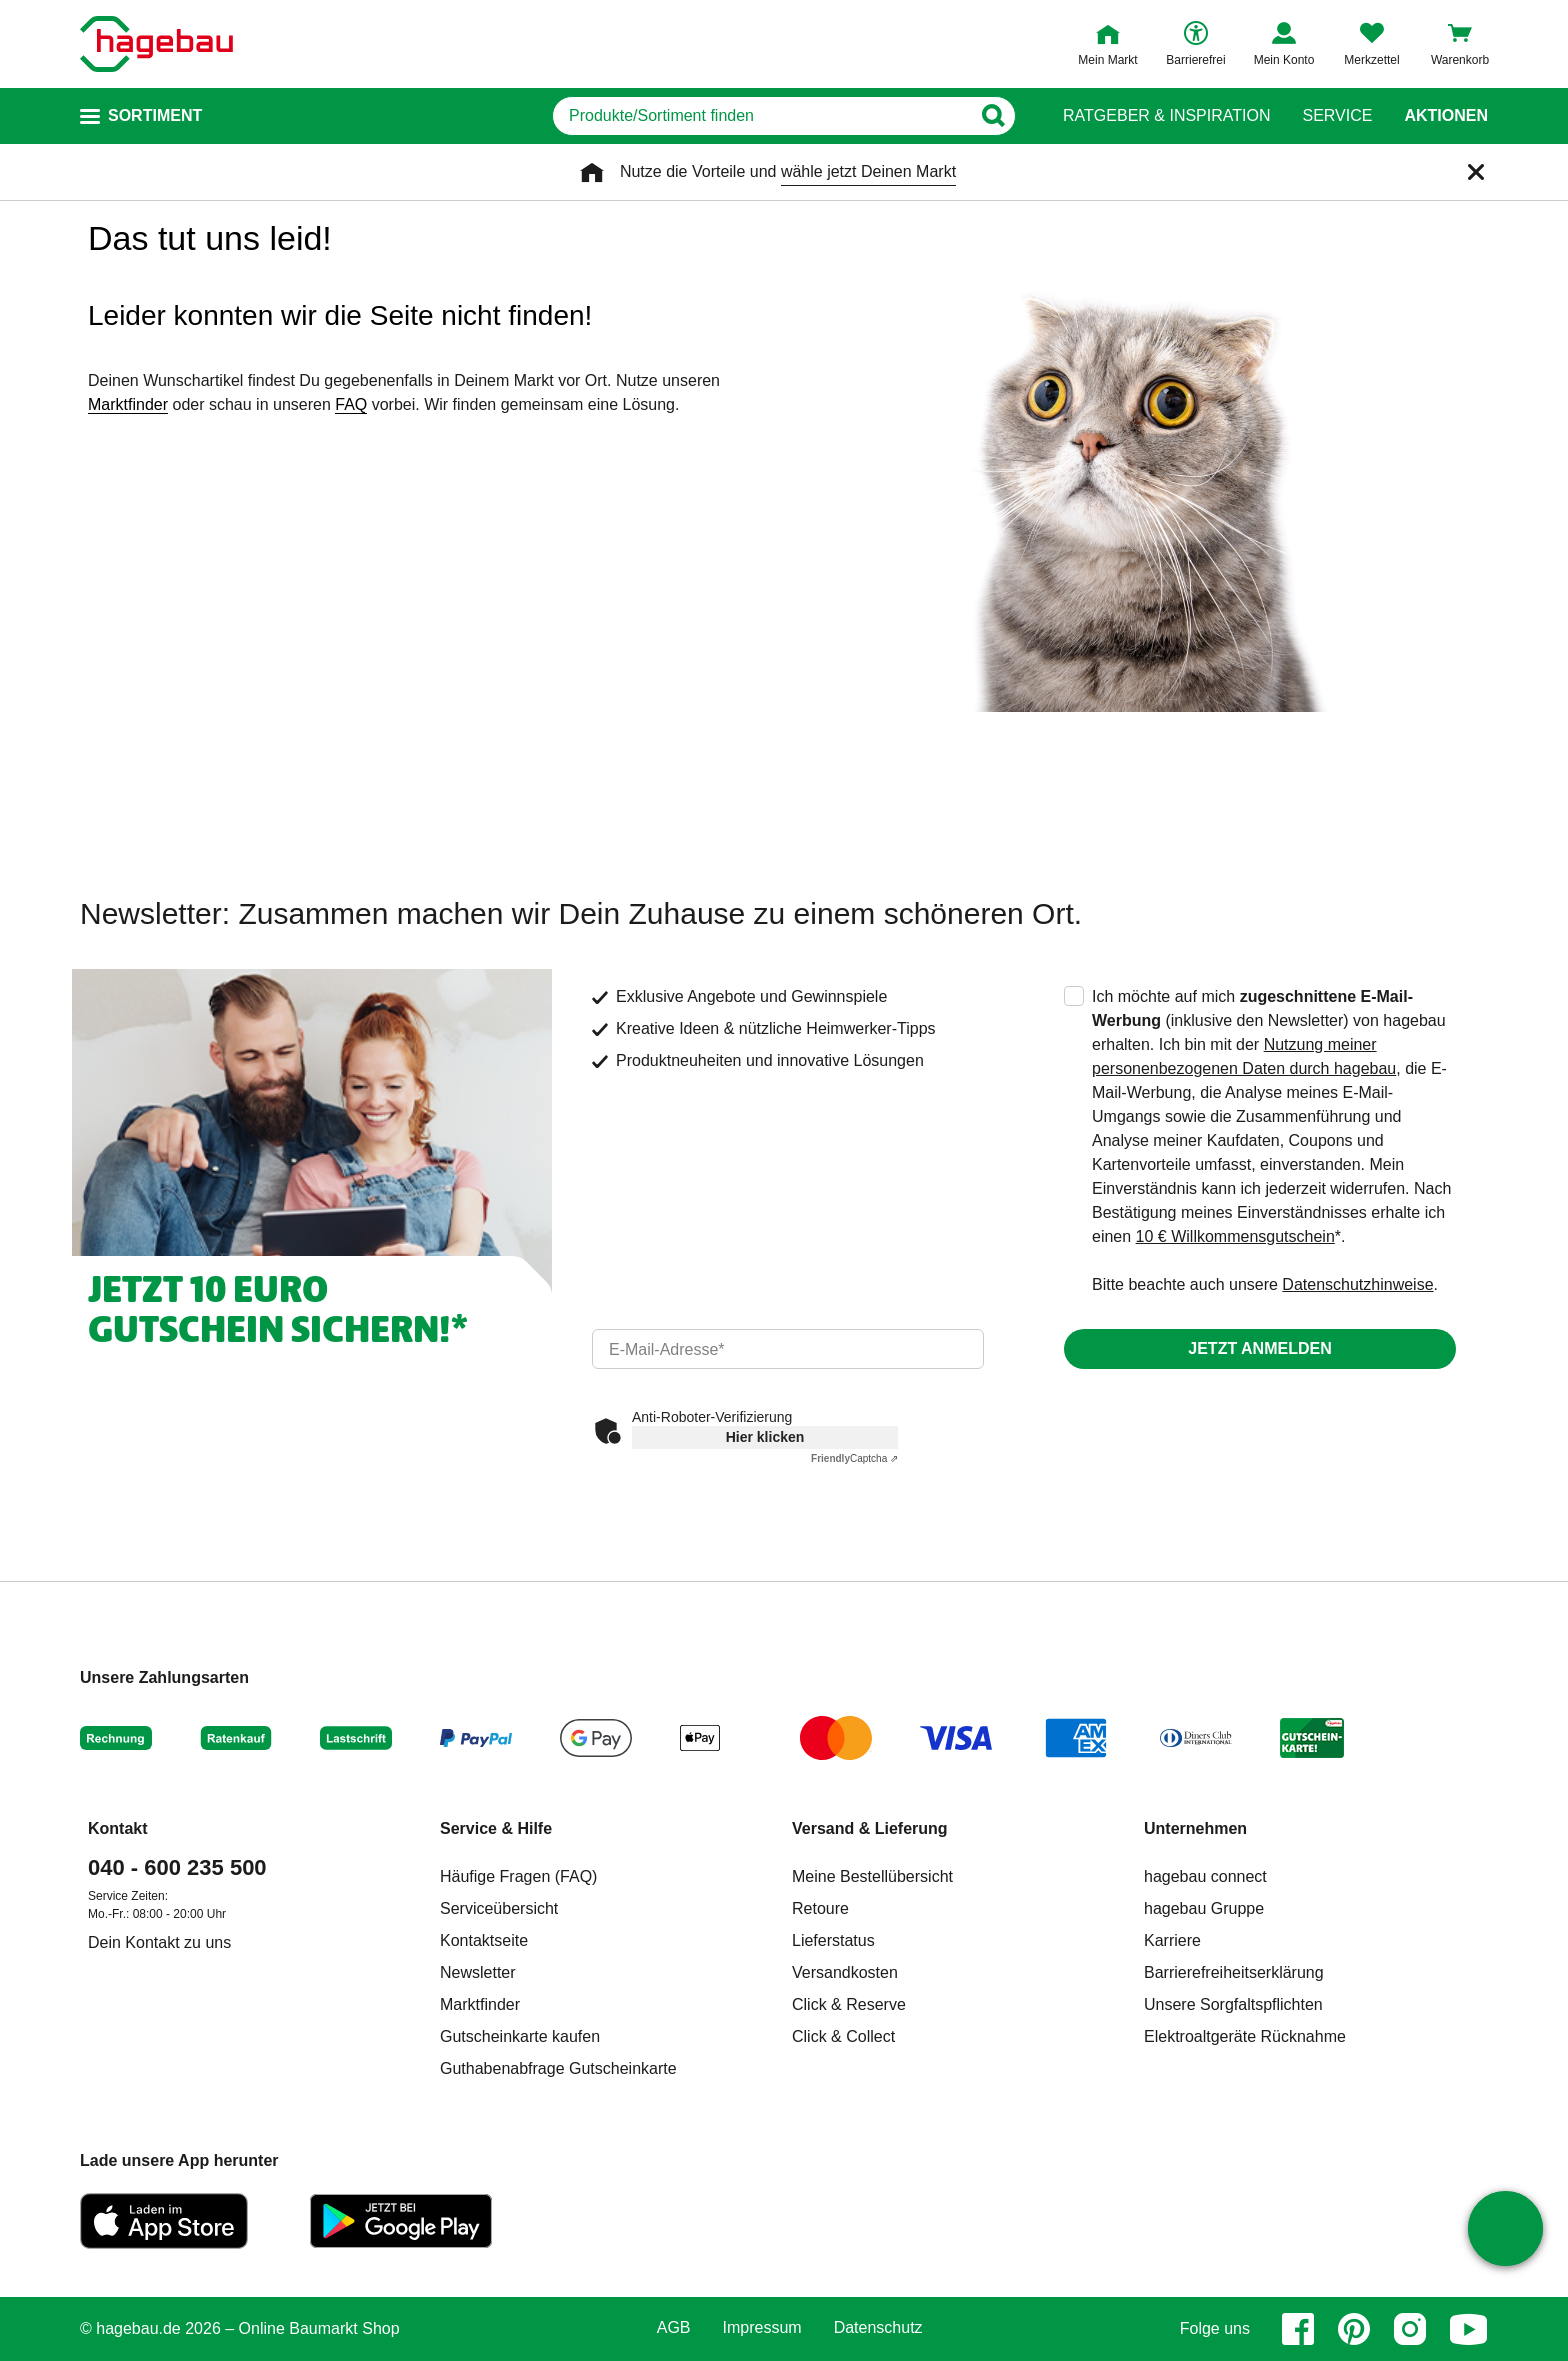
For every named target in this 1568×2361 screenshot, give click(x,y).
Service (1337, 116)
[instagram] (1410, 2329)
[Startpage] (156, 44)
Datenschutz (878, 2328)
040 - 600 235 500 (177, 1867)
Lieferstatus (833, 1940)
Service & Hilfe (496, 1828)
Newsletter (478, 1972)
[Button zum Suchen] (992, 116)
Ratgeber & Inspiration (1166, 116)
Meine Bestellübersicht (872, 1876)
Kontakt (118, 1828)
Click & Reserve (849, 2004)
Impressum (762, 2328)
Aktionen (1446, 116)
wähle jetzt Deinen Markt (868, 171)
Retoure (820, 1908)
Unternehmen (1195, 1828)
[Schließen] (1476, 172)
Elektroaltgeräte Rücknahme (1245, 2036)
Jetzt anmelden (1259, 1348)
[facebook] (1298, 2329)
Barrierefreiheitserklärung (1234, 1972)
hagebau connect (1205, 1876)
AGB (674, 2328)
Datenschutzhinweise (1357, 1284)
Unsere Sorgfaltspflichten (1233, 2004)
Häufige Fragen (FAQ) (518, 1876)
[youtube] (1469, 2329)
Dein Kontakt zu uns (159, 1942)
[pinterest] (1354, 2329)
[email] (788, 1349)
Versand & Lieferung (870, 1828)
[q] (761, 116)
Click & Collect (843, 2036)
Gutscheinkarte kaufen (520, 2036)
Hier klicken (765, 1437)
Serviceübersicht (499, 1908)
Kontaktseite (484, 1940)
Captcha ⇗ (854, 1458)
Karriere (1172, 1940)
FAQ (351, 404)
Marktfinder (128, 404)
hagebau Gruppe (1204, 1908)
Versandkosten (845, 1972)
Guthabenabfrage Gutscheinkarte (558, 2068)
